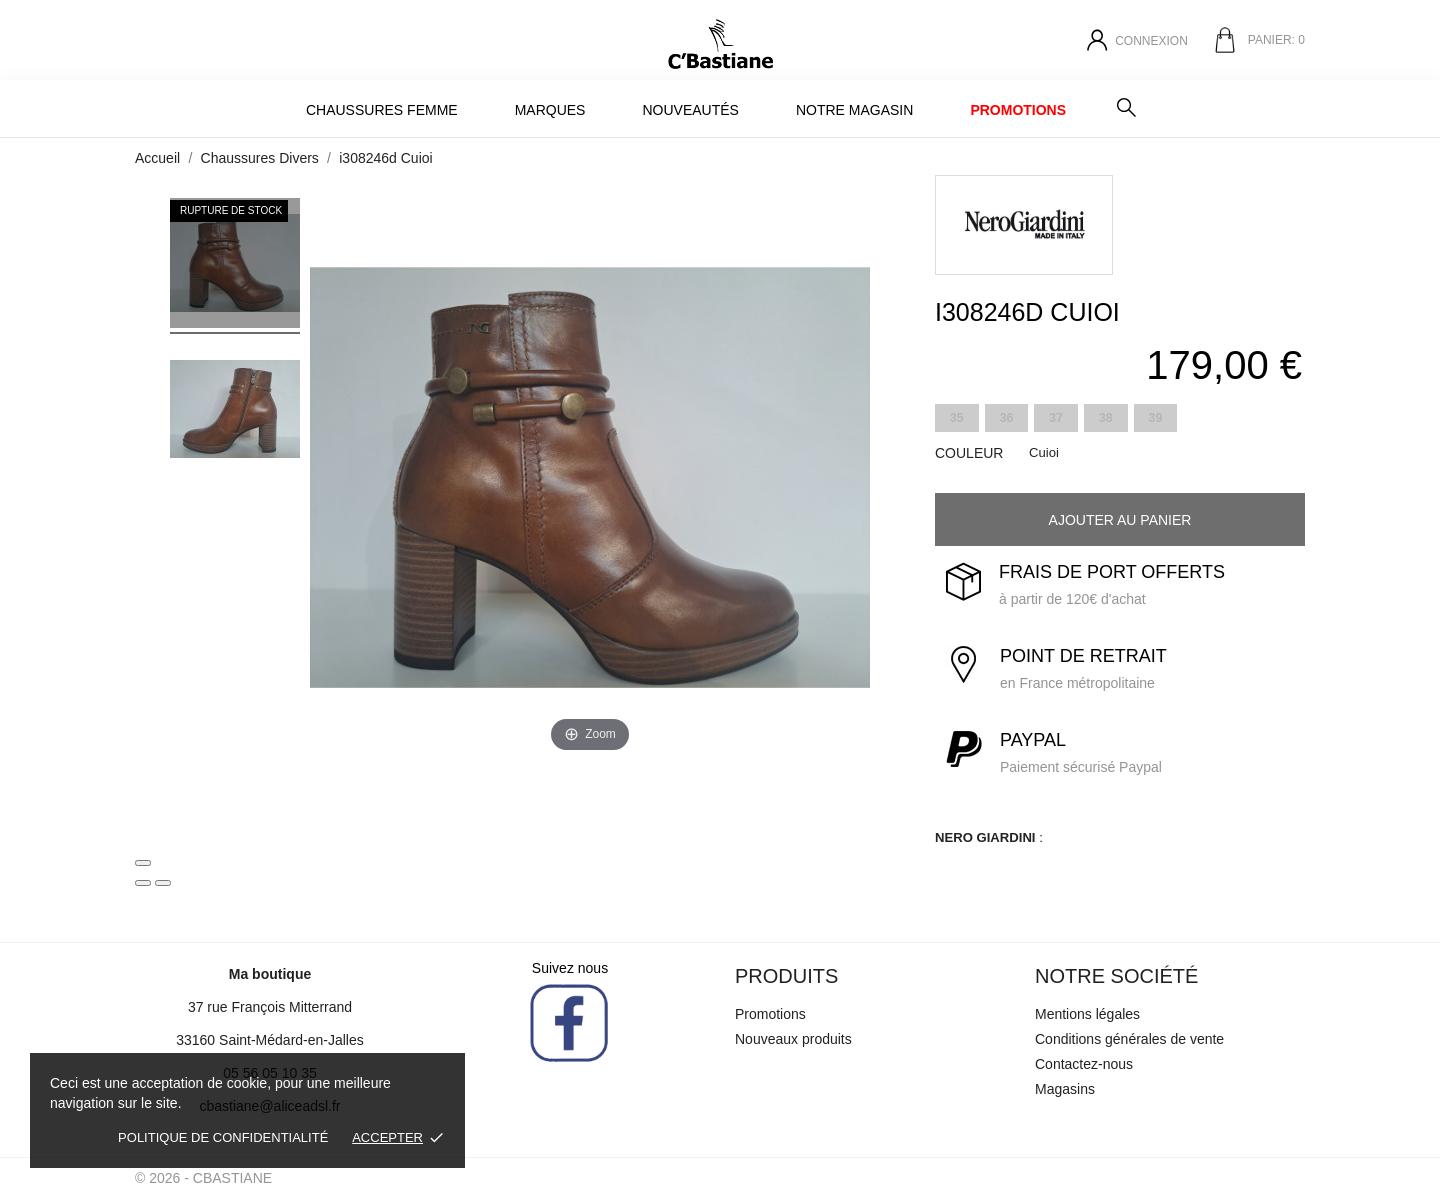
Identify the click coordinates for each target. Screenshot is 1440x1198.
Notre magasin (854, 110)
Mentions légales (1087, 1014)
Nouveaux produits (793, 1039)
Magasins (1065, 1089)
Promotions (1018, 110)
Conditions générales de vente (1129, 1039)
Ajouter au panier (1120, 520)
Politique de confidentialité (223, 1137)
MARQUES (550, 110)
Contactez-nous (1084, 1064)
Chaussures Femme (382, 110)
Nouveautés (690, 110)
